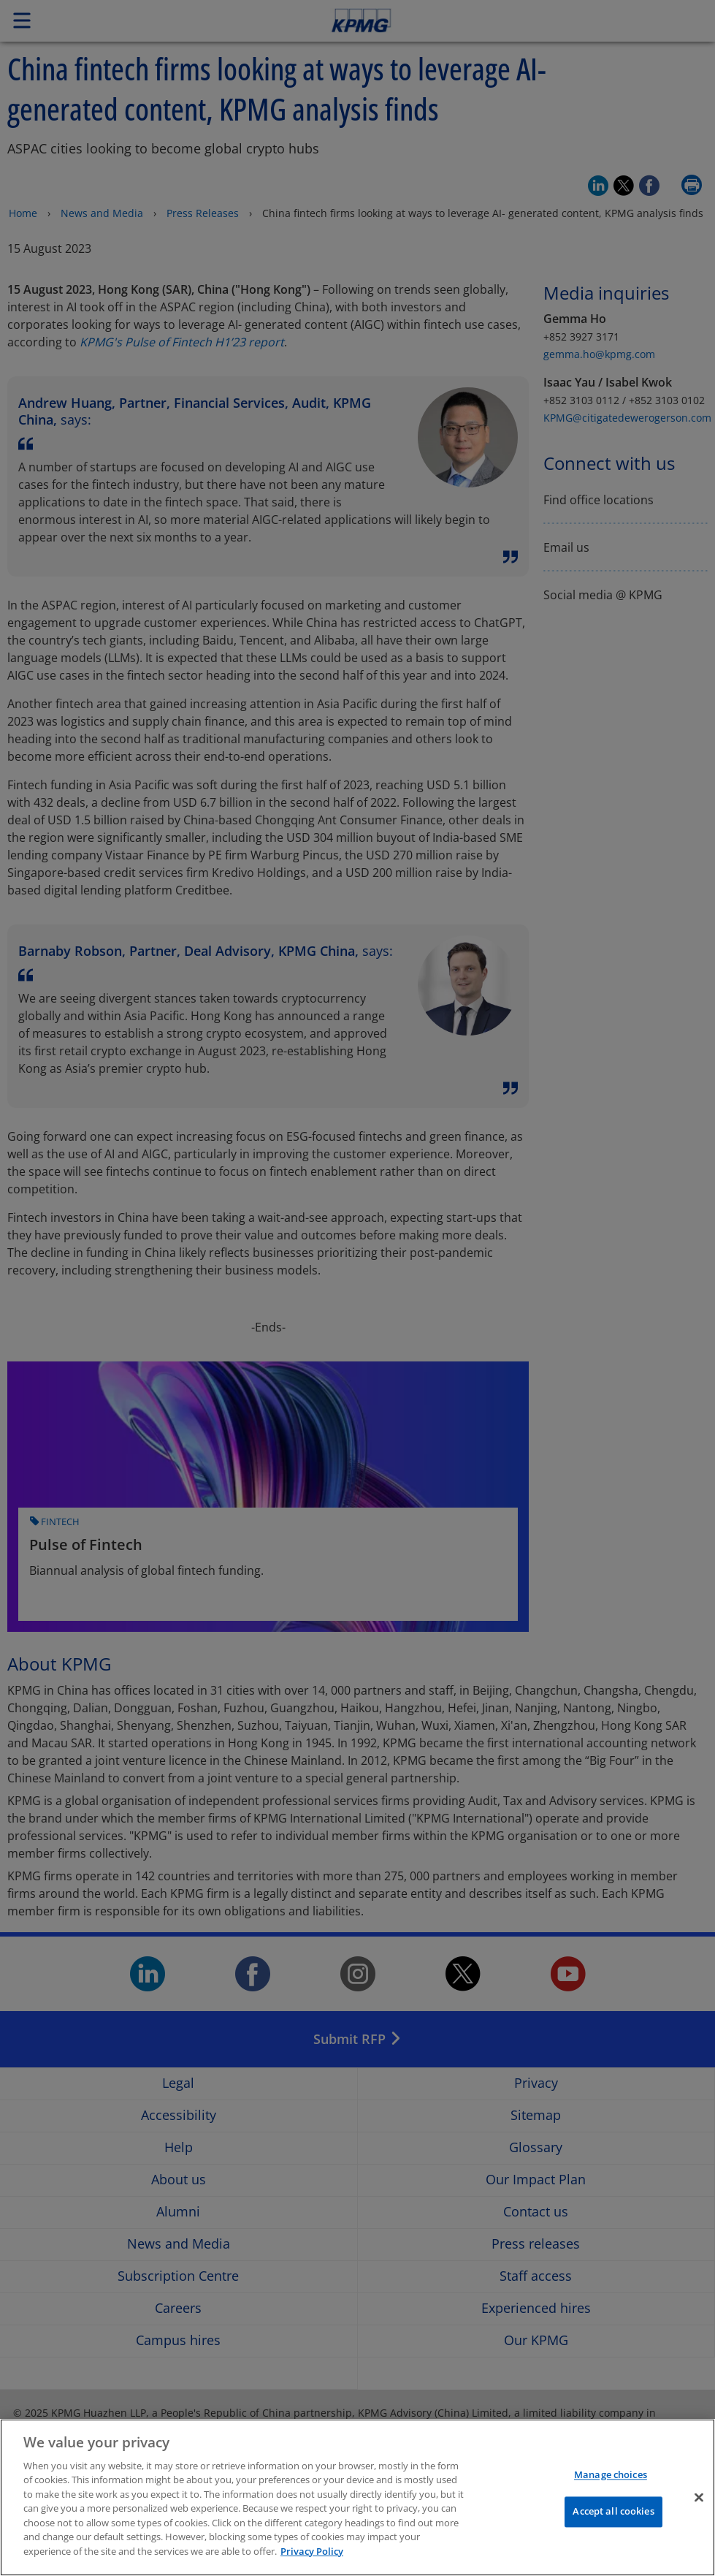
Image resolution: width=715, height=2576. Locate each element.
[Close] (699, 2507)
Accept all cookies (613, 2521)
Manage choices (610, 2484)
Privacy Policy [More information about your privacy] (311, 2562)
